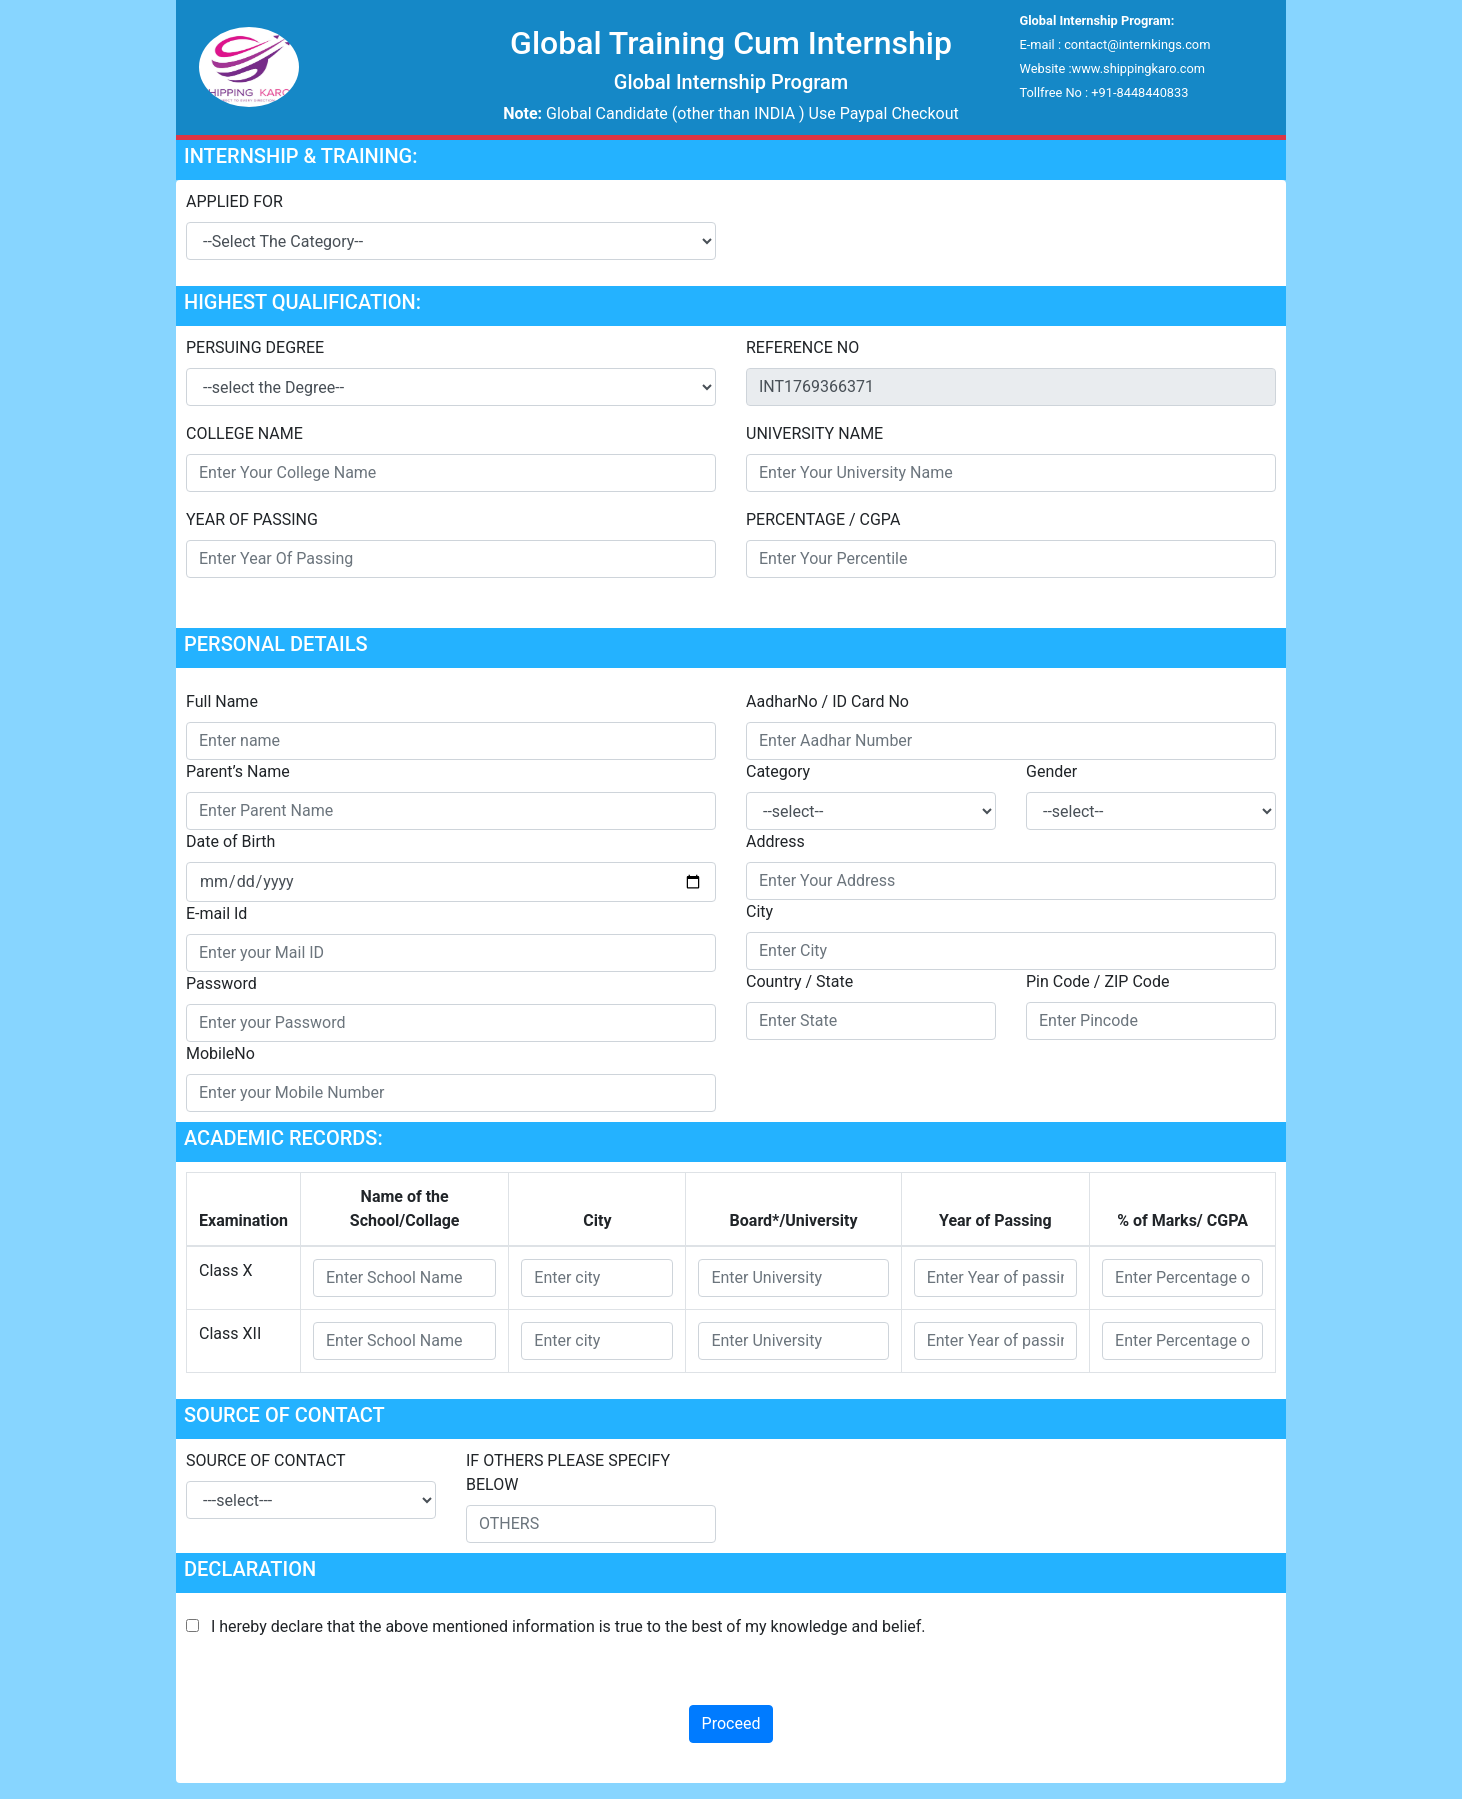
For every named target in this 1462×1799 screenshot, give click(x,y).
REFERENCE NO (802, 347)
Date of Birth (230, 841)
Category (778, 771)
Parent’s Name (238, 771)
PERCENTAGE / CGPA (823, 519)
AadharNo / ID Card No (827, 701)
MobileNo (220, 1053)
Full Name (222, 701)
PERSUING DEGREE (255, 347)
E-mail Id (216, 913)
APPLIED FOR (234, 201)
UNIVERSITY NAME (814, 433)
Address (775, 841)
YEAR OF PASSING (252, 519)
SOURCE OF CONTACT (266, 1460)
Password (221, 983)
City (759, 911)
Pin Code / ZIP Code (1097, 981)
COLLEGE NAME (244, 433)
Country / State (799, 981)
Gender (1051, 771)
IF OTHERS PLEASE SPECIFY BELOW (568, 1472)
